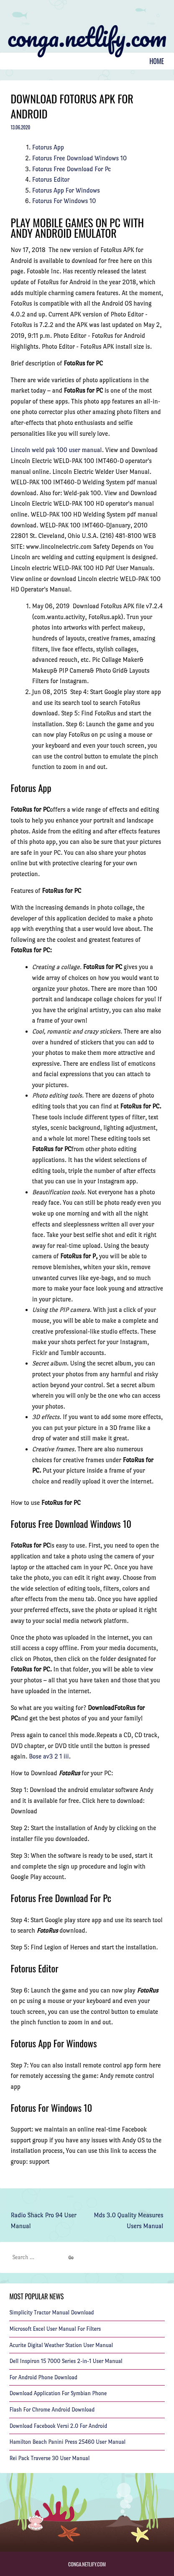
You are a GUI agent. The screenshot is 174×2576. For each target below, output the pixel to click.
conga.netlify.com (87, 37)
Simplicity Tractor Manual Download (51, 2312)
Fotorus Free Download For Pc (71, 168)
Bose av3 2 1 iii (49, 1756)
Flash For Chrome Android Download (52, 2409)
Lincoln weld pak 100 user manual (56, 449)
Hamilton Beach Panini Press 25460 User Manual (67, 2442)
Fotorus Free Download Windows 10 (79, 158)
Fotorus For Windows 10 (64, 200)
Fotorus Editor (51, 179)
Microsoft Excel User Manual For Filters (55, 2329)
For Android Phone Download (43, 2377)
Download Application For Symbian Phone (58, 2393)
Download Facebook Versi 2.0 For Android (58, 2426)
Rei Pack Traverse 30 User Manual (49, 2458)
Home (156, 61)
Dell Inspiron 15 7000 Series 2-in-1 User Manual (65, 2361)
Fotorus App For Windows (66, 190)
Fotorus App (48, 147)
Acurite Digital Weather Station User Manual (61, 2345)
